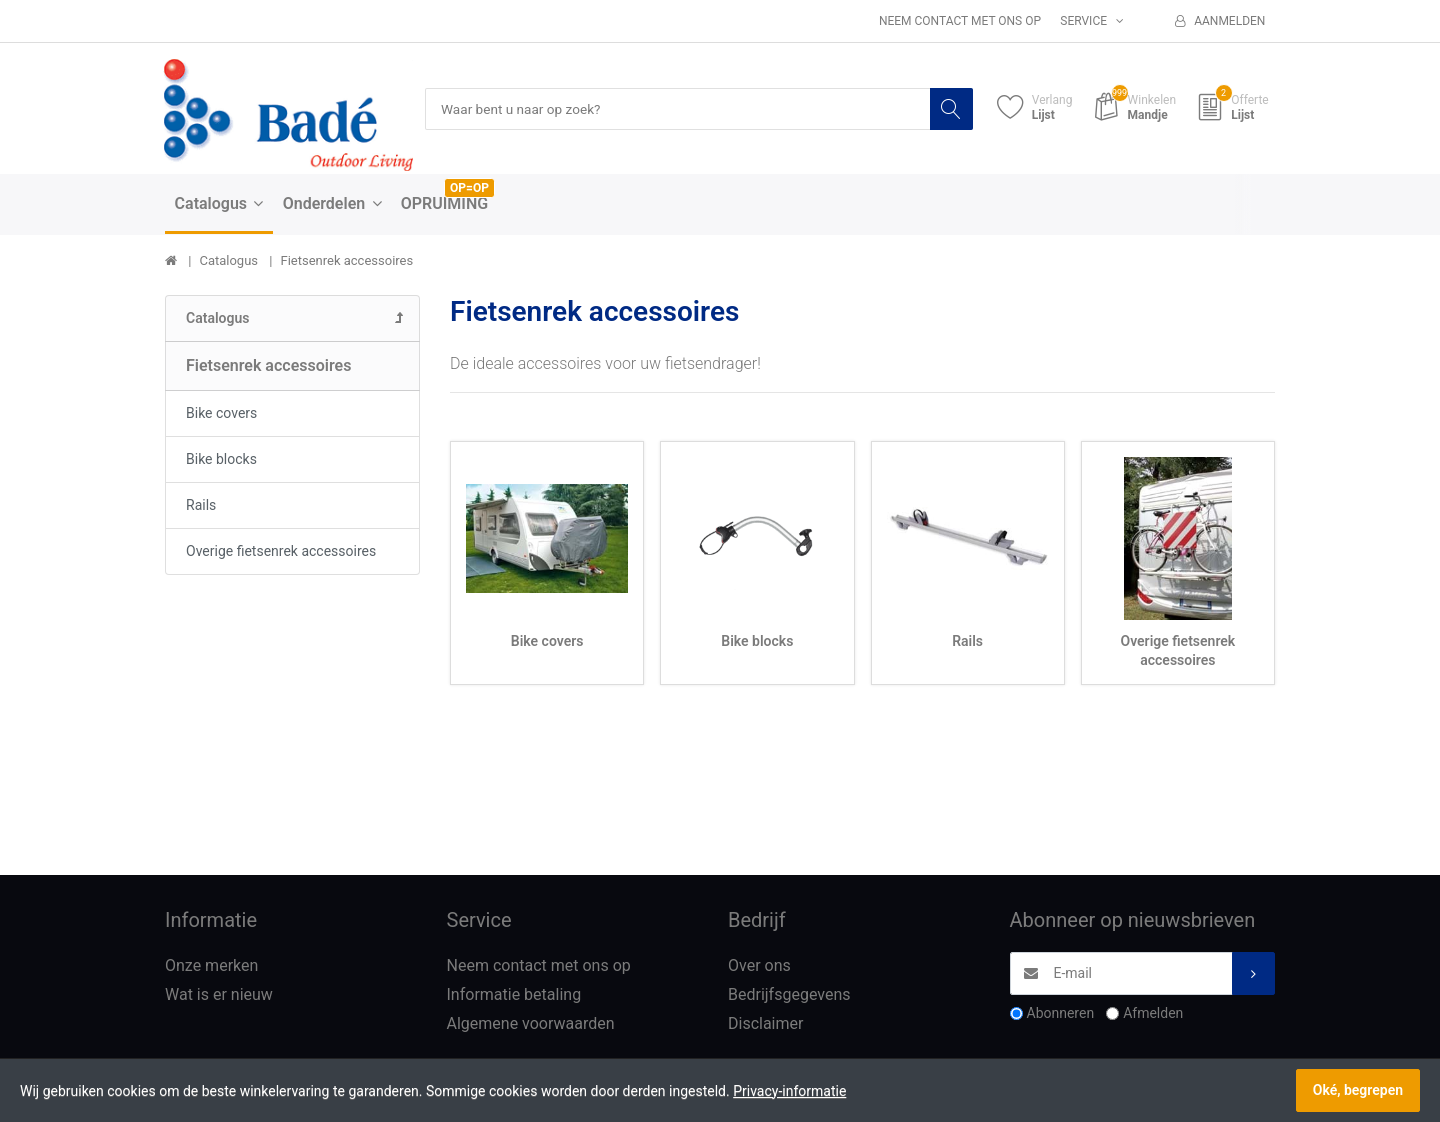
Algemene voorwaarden (531, 1023)
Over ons (759, 966)
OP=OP (469, 189)
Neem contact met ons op (960, 21)
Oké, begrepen (1358, 1090)
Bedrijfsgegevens (789, 995)
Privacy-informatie (789, 1091)
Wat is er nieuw (219, 995)
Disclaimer (765, 1023)
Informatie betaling (514, 995)
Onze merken (211, 966)
